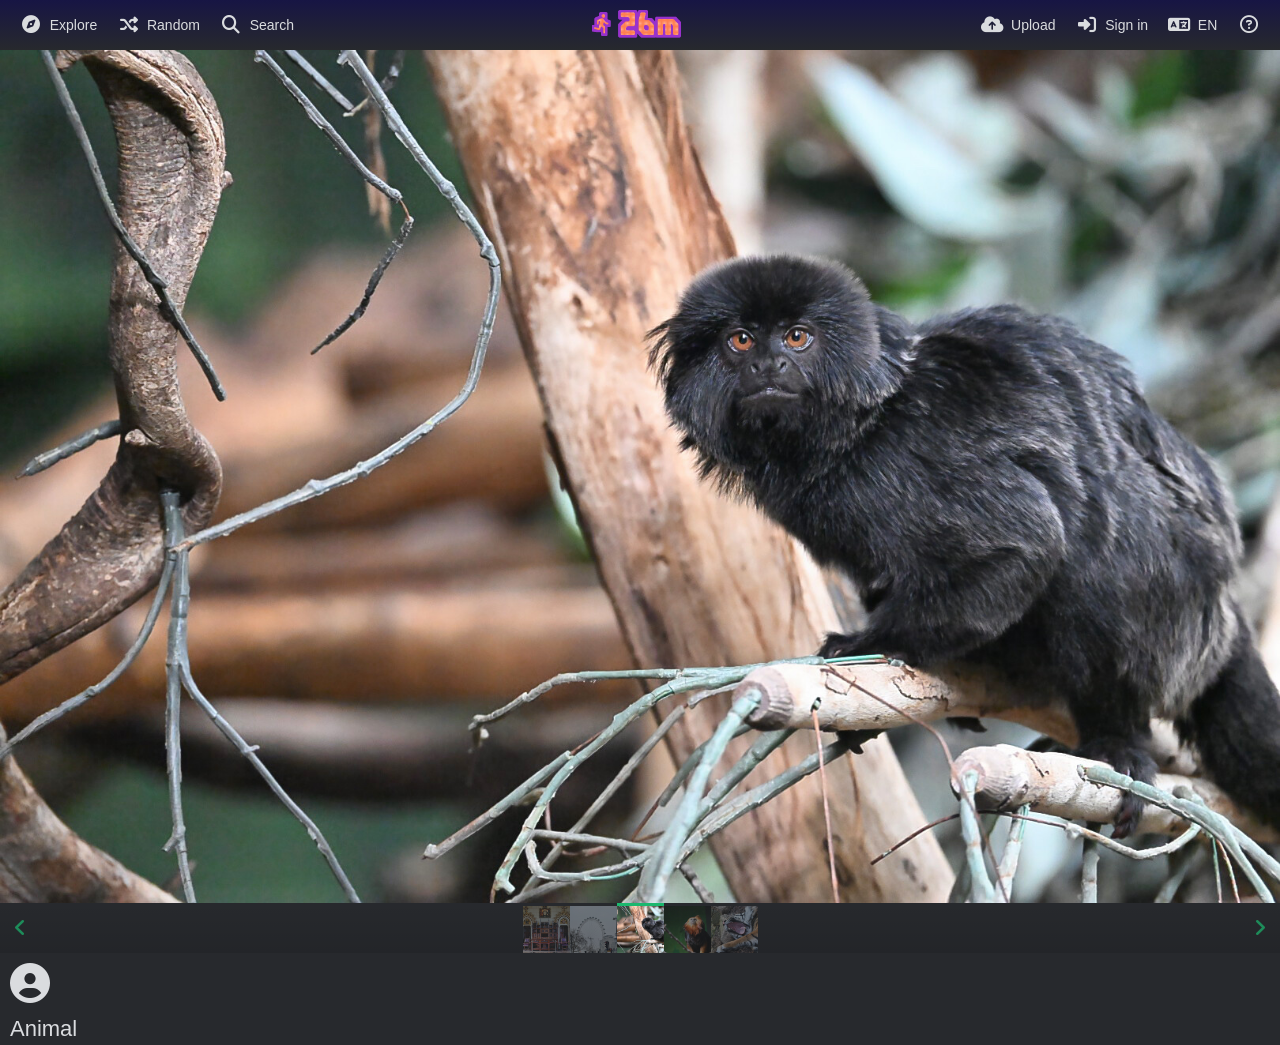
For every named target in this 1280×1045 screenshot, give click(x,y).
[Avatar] (30, 983)
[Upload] (1018, 25)
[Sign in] (1111, 25)
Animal (43, 1028)
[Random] (158, 25)
